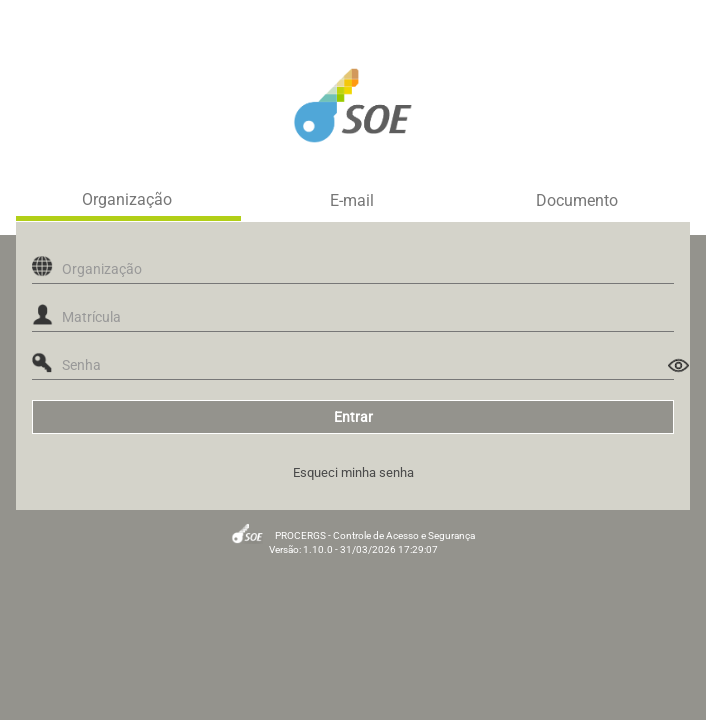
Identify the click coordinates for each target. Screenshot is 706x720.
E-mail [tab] (352, 201)
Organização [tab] (127, 200)
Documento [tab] (577, 201)
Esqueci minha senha (353, 472)
